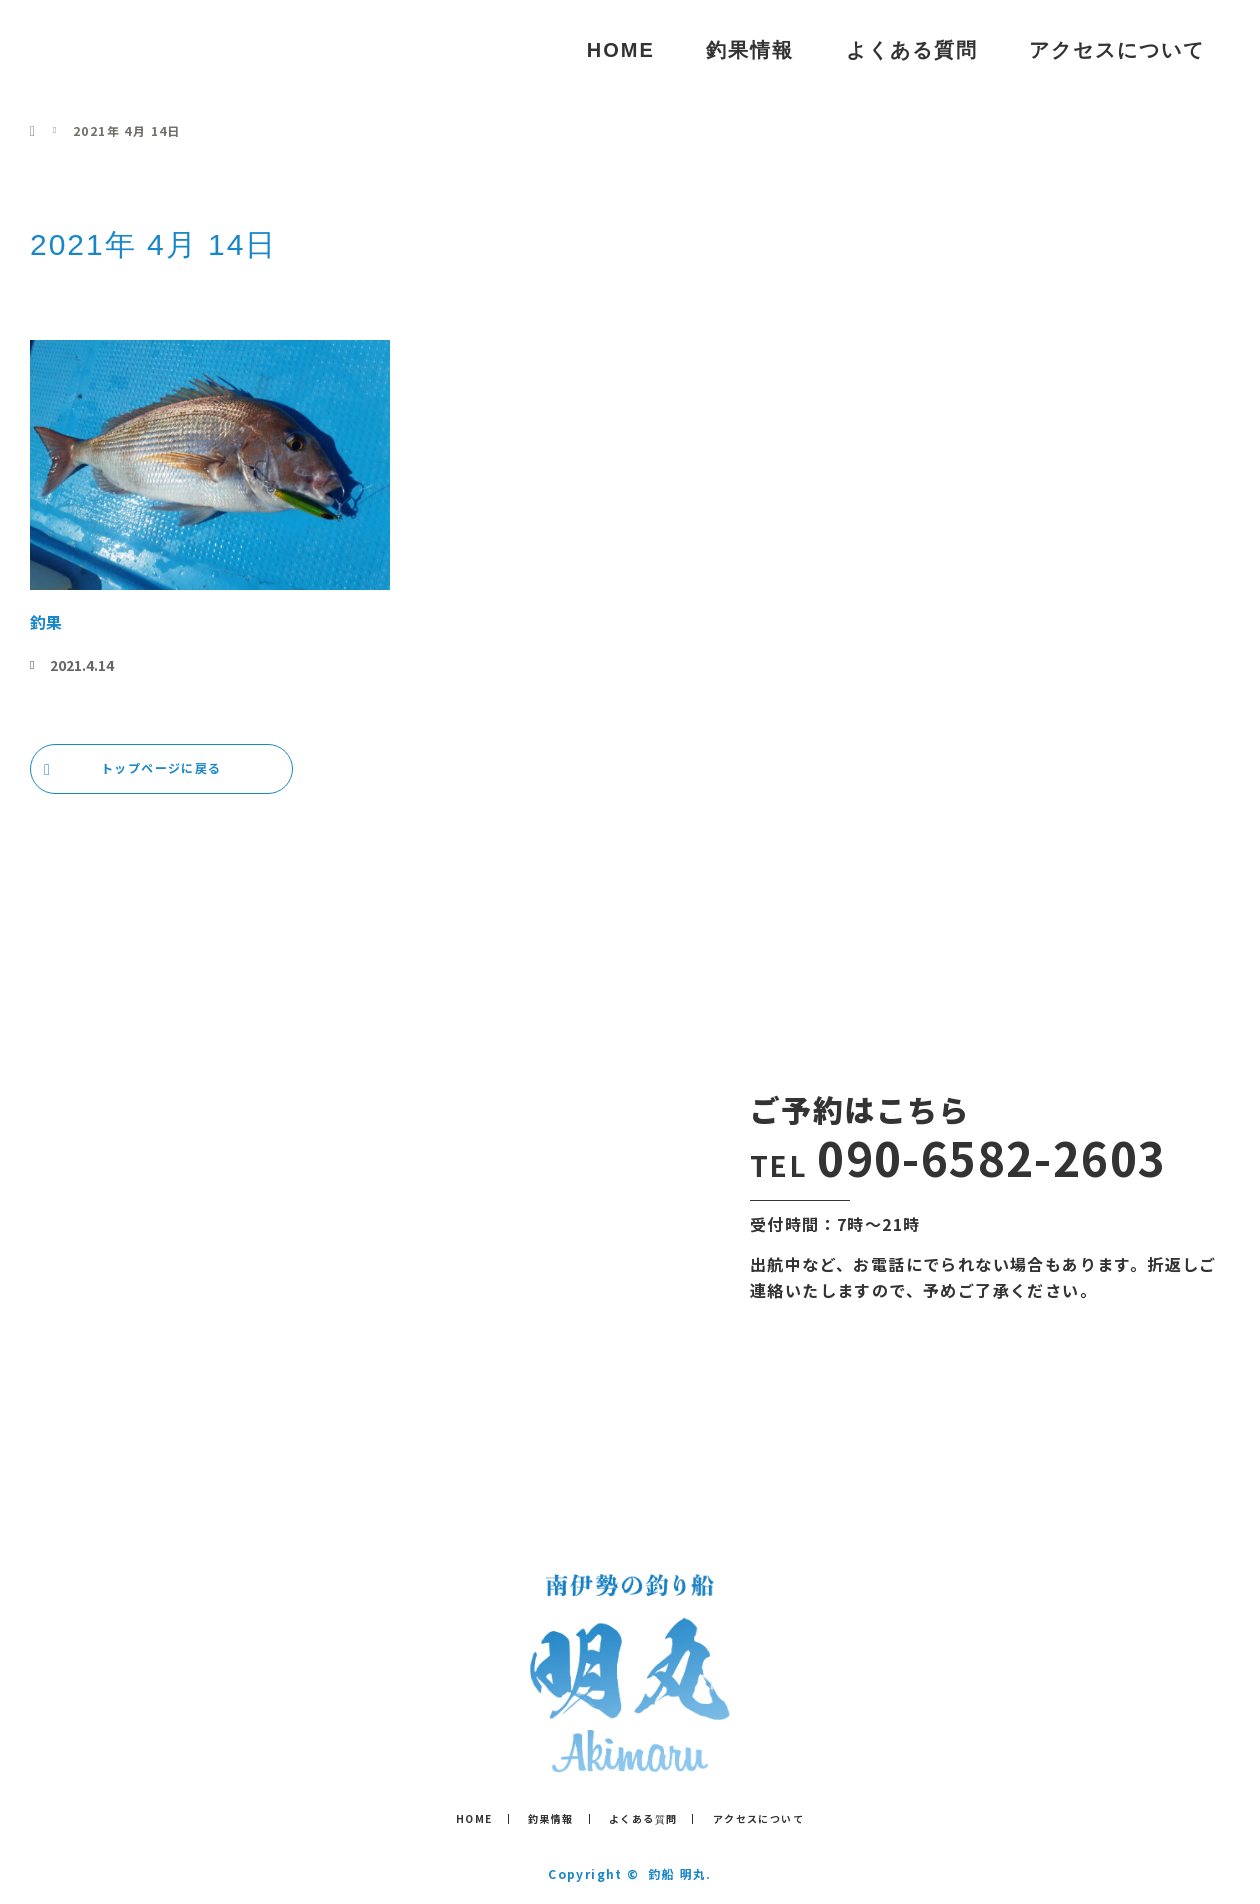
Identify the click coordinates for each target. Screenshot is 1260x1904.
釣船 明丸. (679, 1873)
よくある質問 (912, 50)
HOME (621, 50)
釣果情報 (750, 50)
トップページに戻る (161, 767)
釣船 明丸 (118, 49)
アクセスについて (1117, 50)
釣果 (46, 622)
